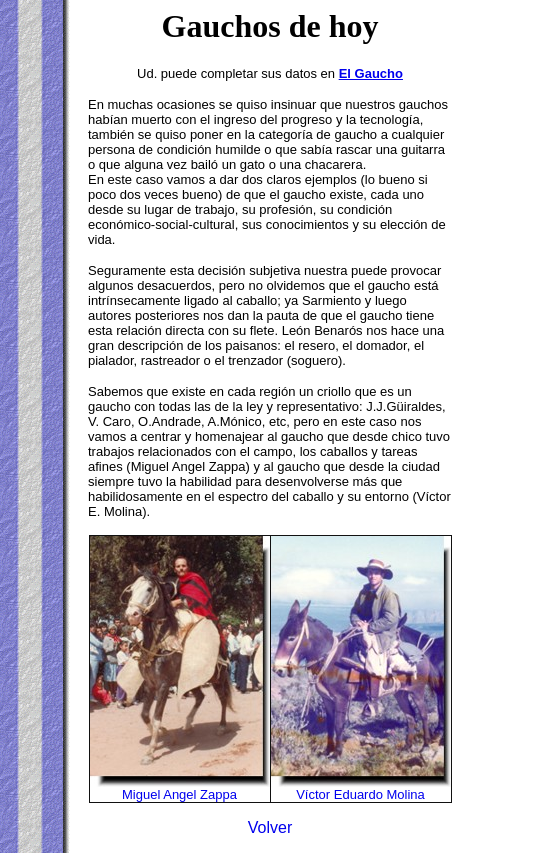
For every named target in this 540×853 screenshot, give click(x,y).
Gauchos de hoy (270, 26)
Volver (270, 827)
